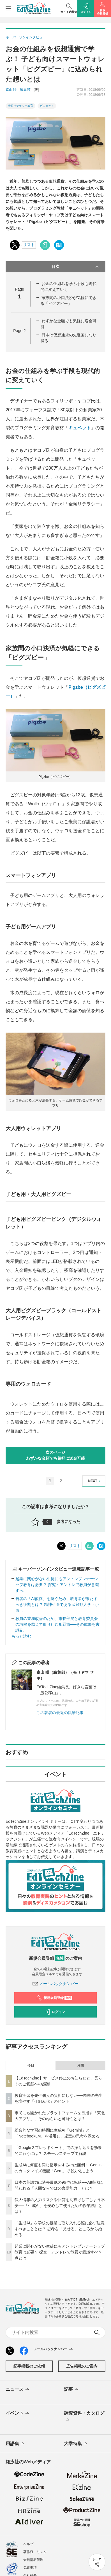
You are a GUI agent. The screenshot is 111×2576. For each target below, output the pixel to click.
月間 (80, 2065)
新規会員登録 (54, 1998)
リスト (29, 244)
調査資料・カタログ (84, 2417)
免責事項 (30, 2568)
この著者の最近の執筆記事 (60, 1712)
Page (19, 330)
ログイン (54, 2012)
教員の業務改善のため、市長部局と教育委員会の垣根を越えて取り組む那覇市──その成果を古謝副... (57, 1624)
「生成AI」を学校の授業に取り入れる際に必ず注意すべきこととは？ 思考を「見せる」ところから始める (60, 2229)
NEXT (95, 1480)
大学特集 (76, 2444)
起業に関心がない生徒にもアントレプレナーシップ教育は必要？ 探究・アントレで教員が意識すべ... (57, 1584)
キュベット (79, 427)
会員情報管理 (33, 2560)
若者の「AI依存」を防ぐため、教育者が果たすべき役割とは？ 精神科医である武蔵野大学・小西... (57, 1604)
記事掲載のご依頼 (29, 2366)
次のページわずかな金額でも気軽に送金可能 (55, 1455)
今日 (30, 2065)
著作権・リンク (35, 2552)
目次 (76, 267)
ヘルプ (28, 2544)
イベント (18, 2413)
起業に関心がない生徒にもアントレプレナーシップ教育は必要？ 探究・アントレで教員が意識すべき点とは (60, 2252)
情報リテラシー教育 (20, 105)
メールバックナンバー (55, 1983)
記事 (71, 2389)
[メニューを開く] (8, 8)
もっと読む (21, 1636)
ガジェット (47, 105)
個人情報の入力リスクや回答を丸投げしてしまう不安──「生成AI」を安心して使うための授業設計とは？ (60, 2205)
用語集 (16, 2444)
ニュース (18, 2389)
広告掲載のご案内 (82, 2366)
